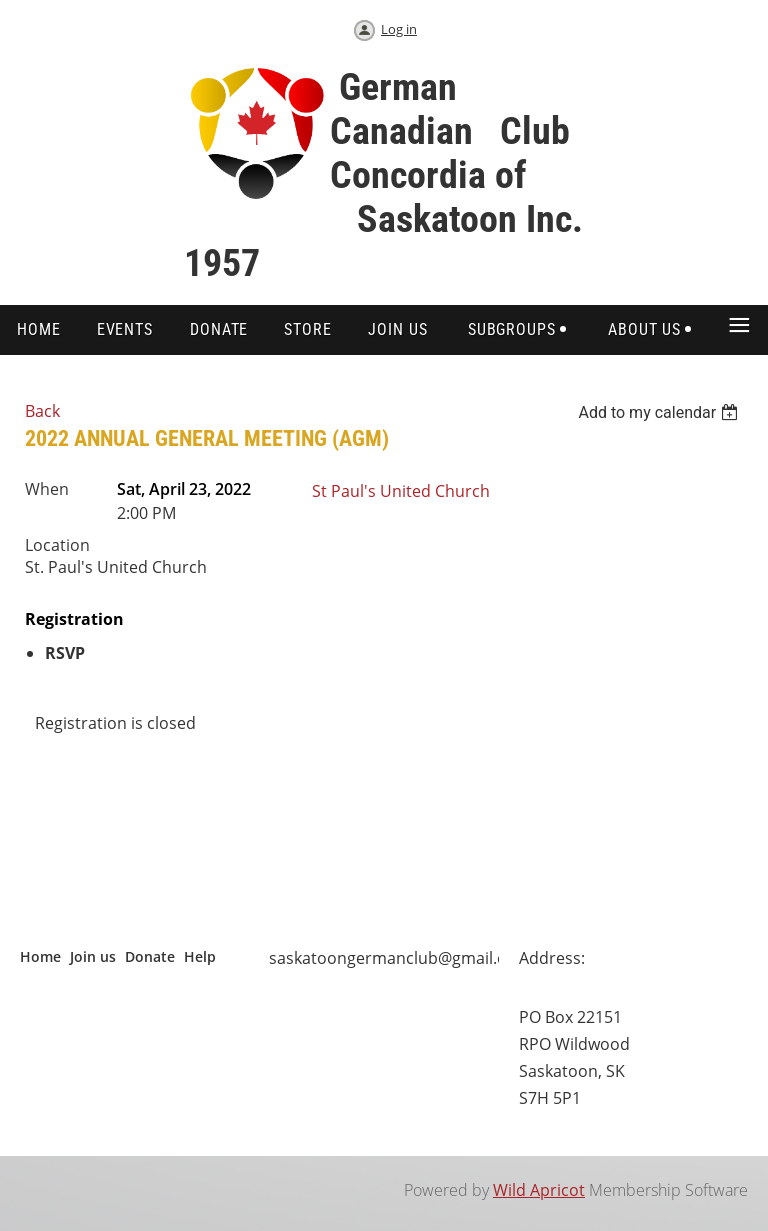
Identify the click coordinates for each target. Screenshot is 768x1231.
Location (57, 545)
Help (200, 956)
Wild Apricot (539, 1190)
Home (40, 956)
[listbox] (660, 412)
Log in (399, 29)
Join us (93, 956)
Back (42, 411)
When (47, 489)
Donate (150, 956)
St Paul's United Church (401, 491)
